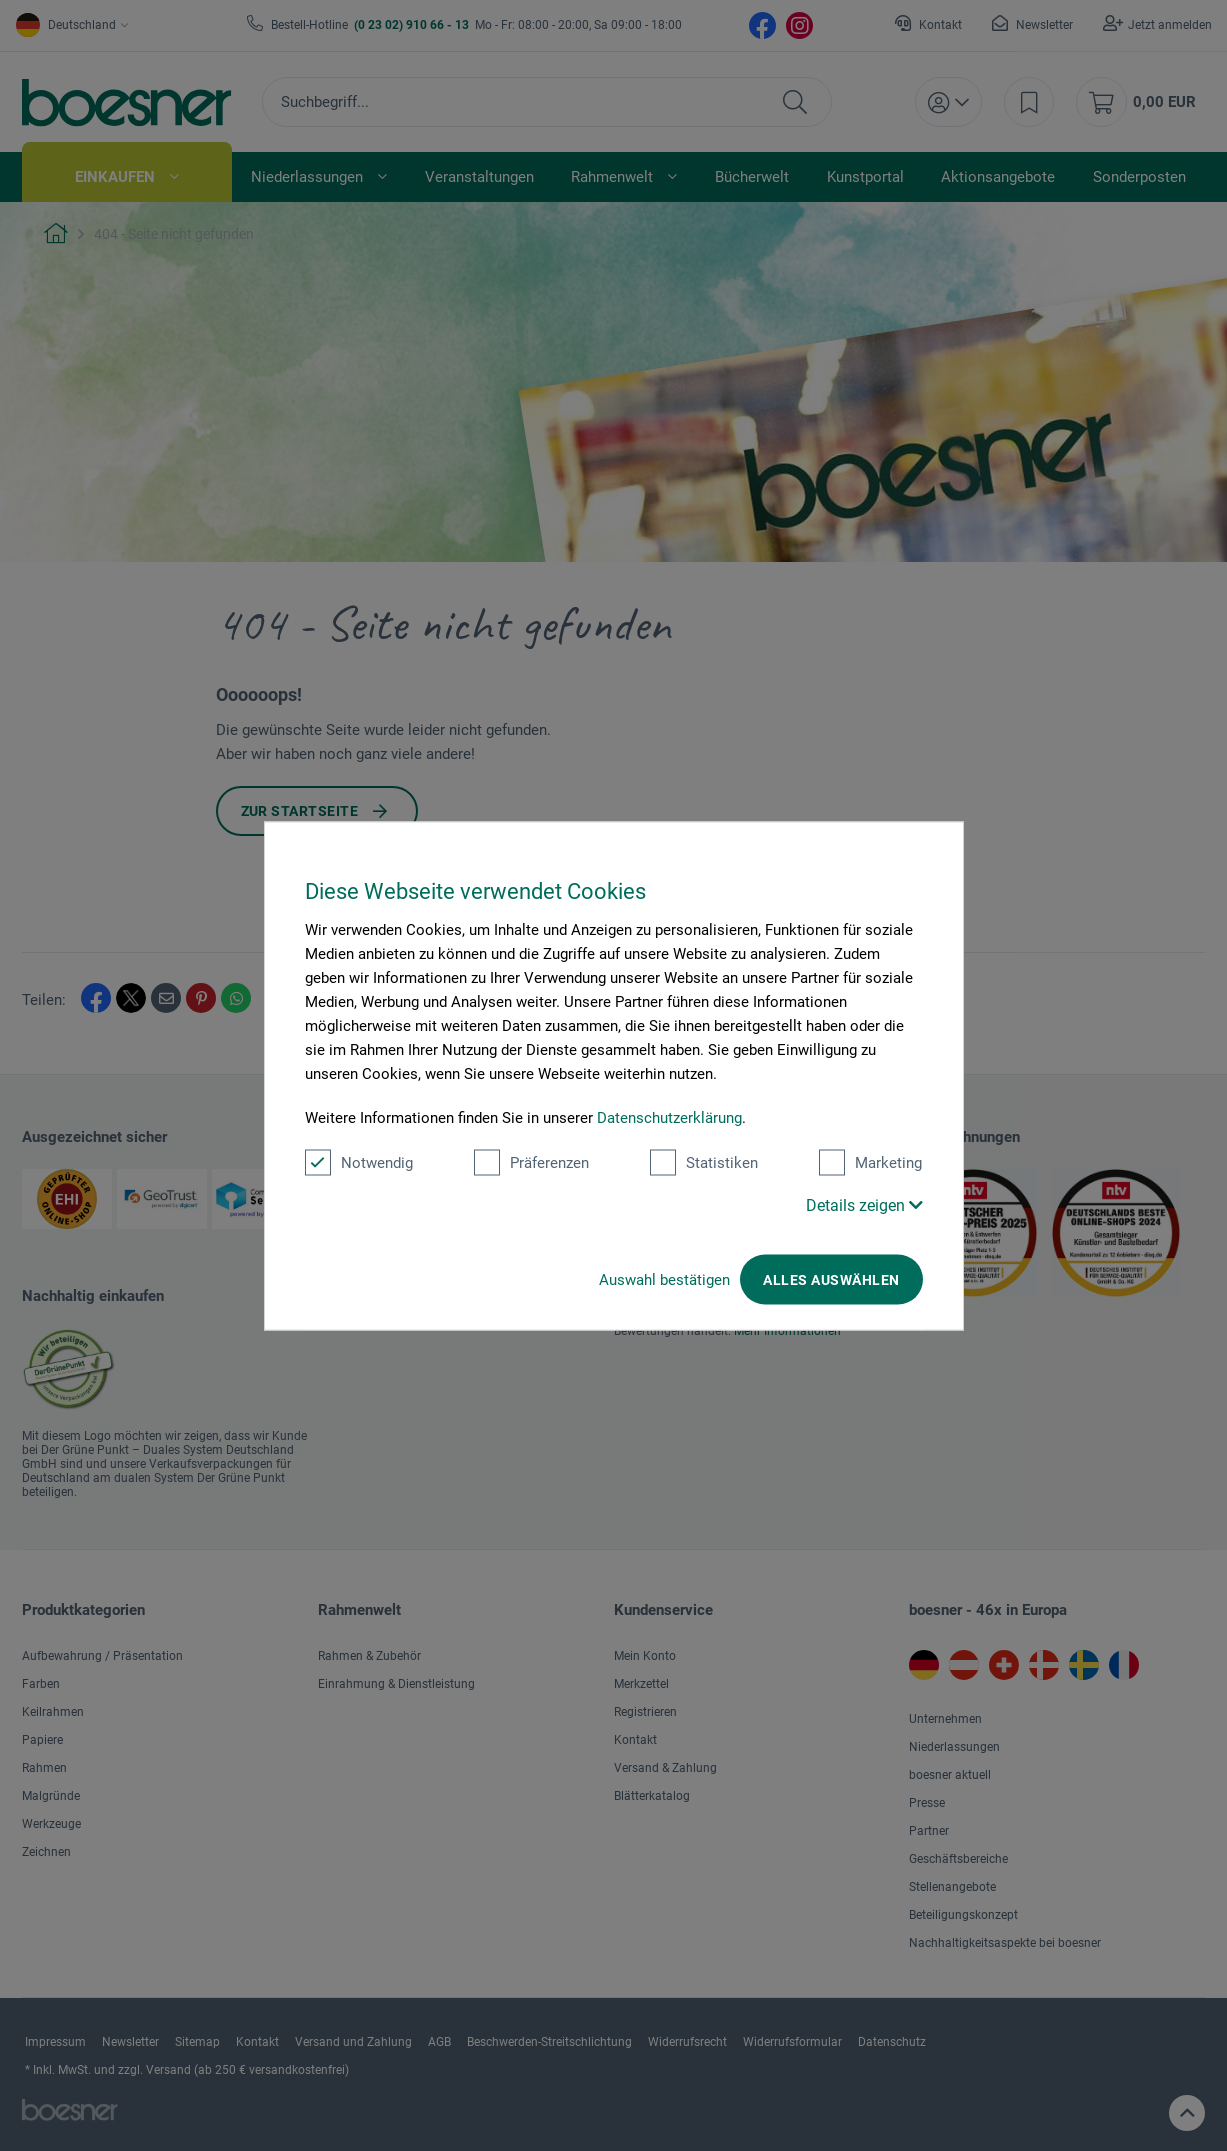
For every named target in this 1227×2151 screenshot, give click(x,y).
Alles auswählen (831, 1279)
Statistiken (704, 1162)
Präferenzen (531, 1162)
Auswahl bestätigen (664, 1279)
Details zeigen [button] (864, 1204)
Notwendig (359, 1162)
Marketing (870, 1162)
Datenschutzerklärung (669, 1117)
